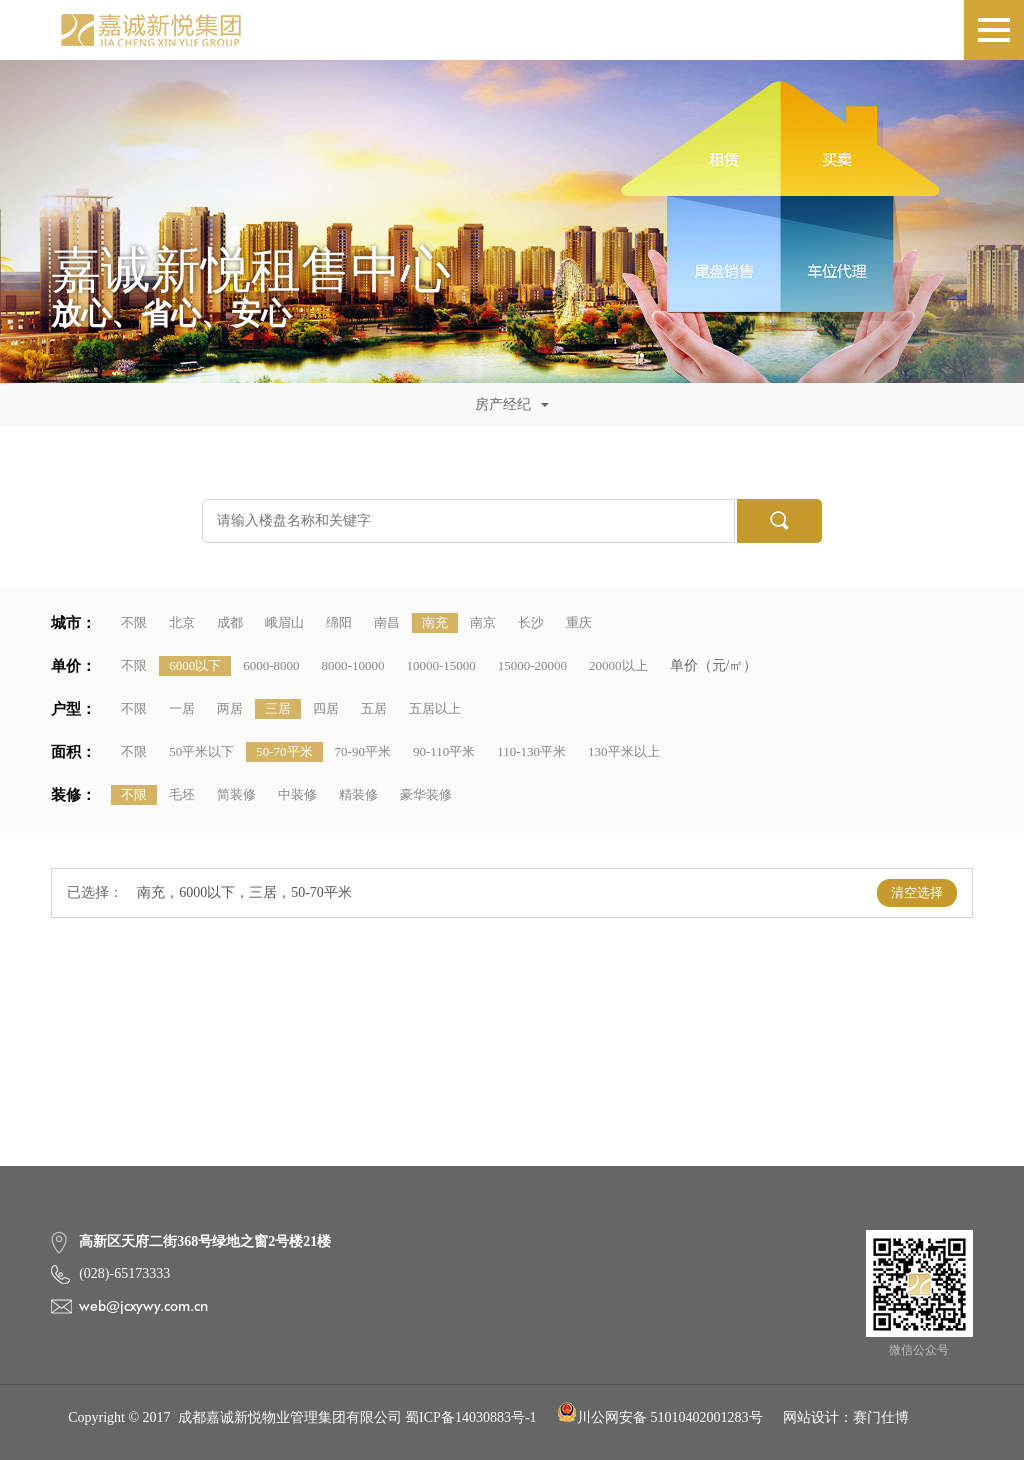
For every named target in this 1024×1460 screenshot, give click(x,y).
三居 (278, 708)
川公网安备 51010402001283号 (660, 1417)
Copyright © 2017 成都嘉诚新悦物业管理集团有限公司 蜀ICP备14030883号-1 (302, 1417)
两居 (230, 708)
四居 (326, 708)
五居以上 (435, 708)
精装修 (358, 794)
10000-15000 (440, 665)
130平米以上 (624, 751)
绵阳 (339, 622)
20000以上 (618, 665)
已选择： (95, 892)
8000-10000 (353, 665)
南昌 (387, 622)
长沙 (531, 622)
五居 (374, 708)
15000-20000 (532, 665)
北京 (182, 622)
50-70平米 (284, 751)
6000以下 (195, 665)
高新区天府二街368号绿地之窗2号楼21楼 (205, 1241)
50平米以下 (201, 751)
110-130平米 (531, 751)
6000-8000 (271, 665)
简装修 (236, 794)
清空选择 (917, 892)
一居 (182, 708)
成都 (230, 622)
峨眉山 (284, 622)
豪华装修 (426, 794)
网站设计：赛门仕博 (846, 1417)
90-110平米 (444, 751)
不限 (134, 622)
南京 (483, 622)
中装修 (297, 794)
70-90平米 (363, 751)
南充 (435, 622)
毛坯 (182, 794)
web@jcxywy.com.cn (143, 1306)
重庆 (579, 622)
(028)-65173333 (124, 1273)
